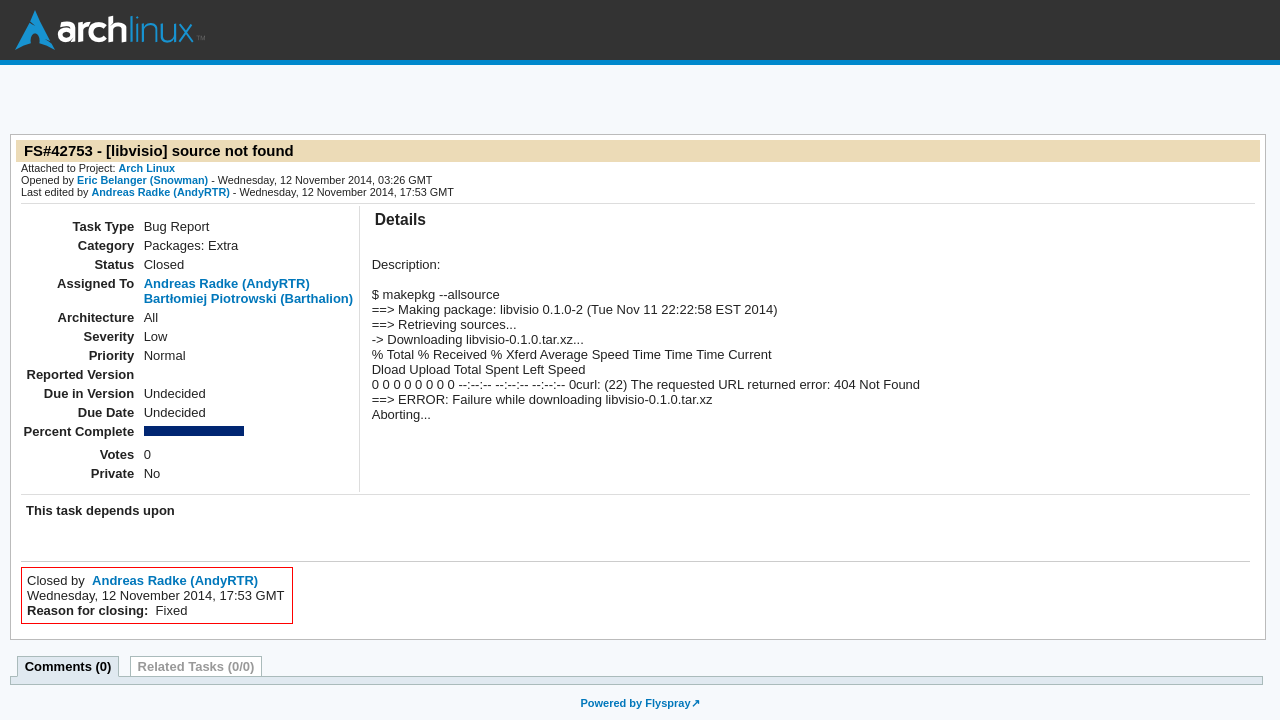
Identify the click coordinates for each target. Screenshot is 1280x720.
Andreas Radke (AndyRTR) (160, 192)
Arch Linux (110, 30)
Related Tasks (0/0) (196, 666)
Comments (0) (68, 666)
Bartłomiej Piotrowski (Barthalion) (248, 298)
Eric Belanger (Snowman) (142, 180)
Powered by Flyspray (635, 703)
